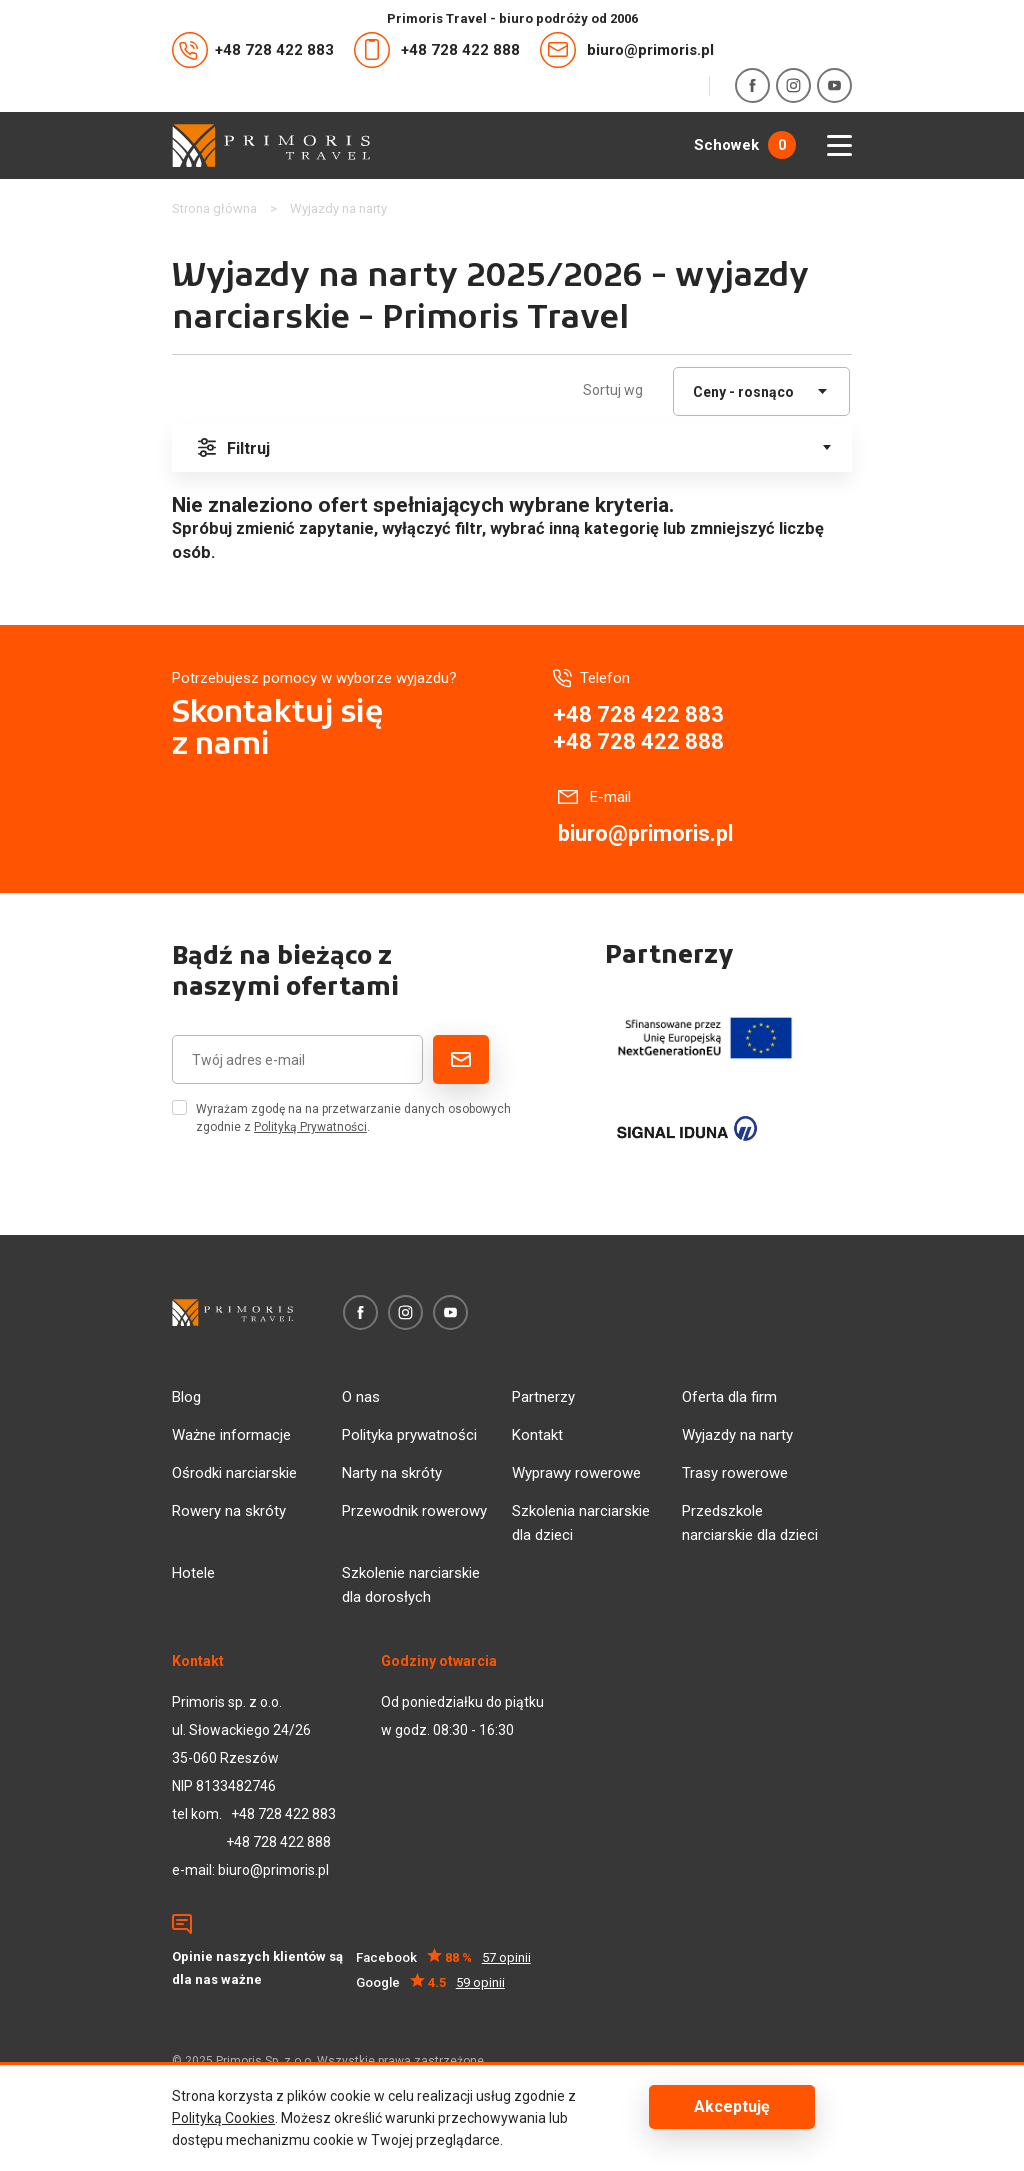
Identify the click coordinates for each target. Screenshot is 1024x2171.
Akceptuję (732, 2106)
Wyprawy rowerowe (576, 1473)
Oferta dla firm (729, 1397)
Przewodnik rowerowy (414, 1511)
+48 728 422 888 (437, 50)
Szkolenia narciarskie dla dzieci (581, 1523)
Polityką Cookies (223, 2118)
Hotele (193, 1573)
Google (430, 1982)
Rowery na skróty (229, 1511)
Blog (186, 1397)
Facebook (443, 1957)
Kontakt (537, 1435)
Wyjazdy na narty (737, 1435)
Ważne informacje (231, 1435)
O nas (361, 1397)
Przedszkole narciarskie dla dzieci (750, 1523)
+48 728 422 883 (253, 50)
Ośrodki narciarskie (234, 1473)
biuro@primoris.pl (627, 50)
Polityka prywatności (409, 1435)
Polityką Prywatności (310, 1127)
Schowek (745, 145)
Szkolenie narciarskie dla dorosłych (411, 1585)
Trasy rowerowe (735, 1473)
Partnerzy (543, 1397)
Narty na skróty (392, 1473)
